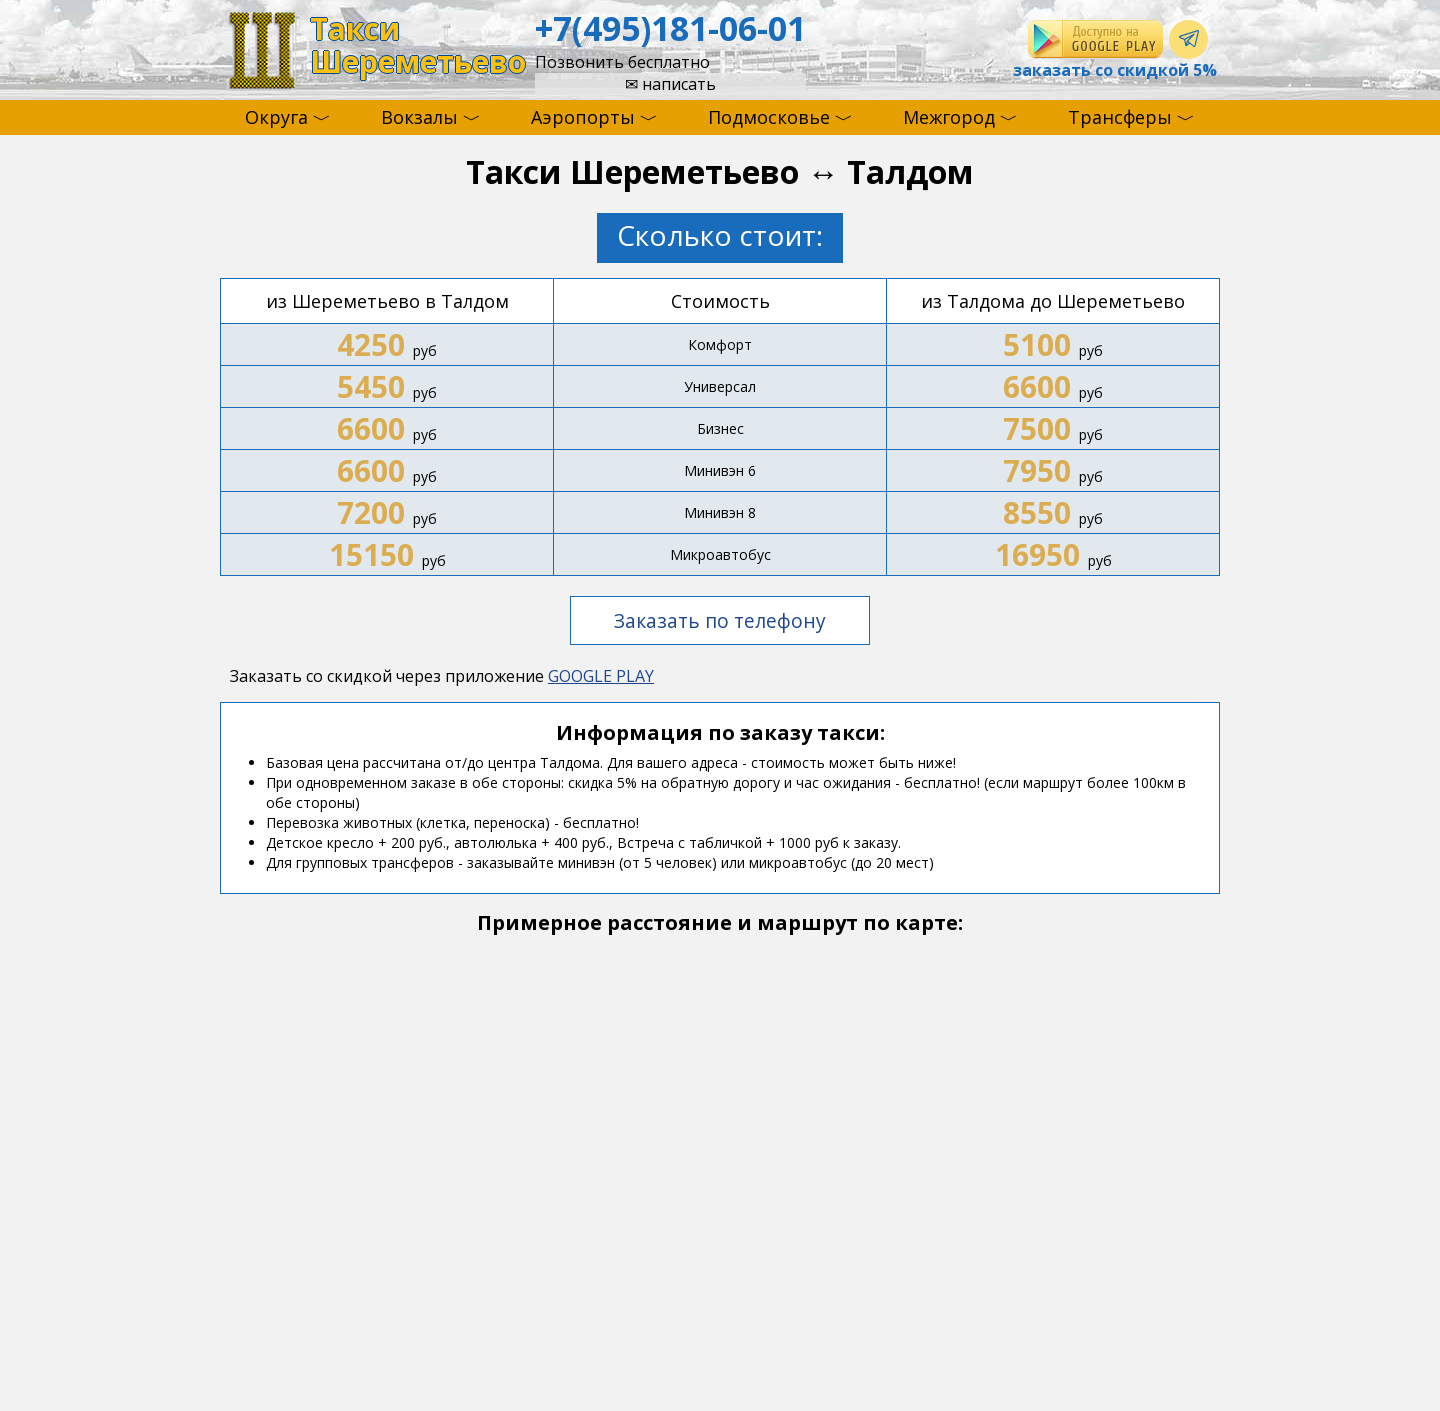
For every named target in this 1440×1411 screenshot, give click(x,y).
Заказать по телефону (720, 620)
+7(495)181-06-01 (670, 28)
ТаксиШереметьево (418, 45)
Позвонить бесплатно (622, 62)
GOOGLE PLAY (601, 676)
